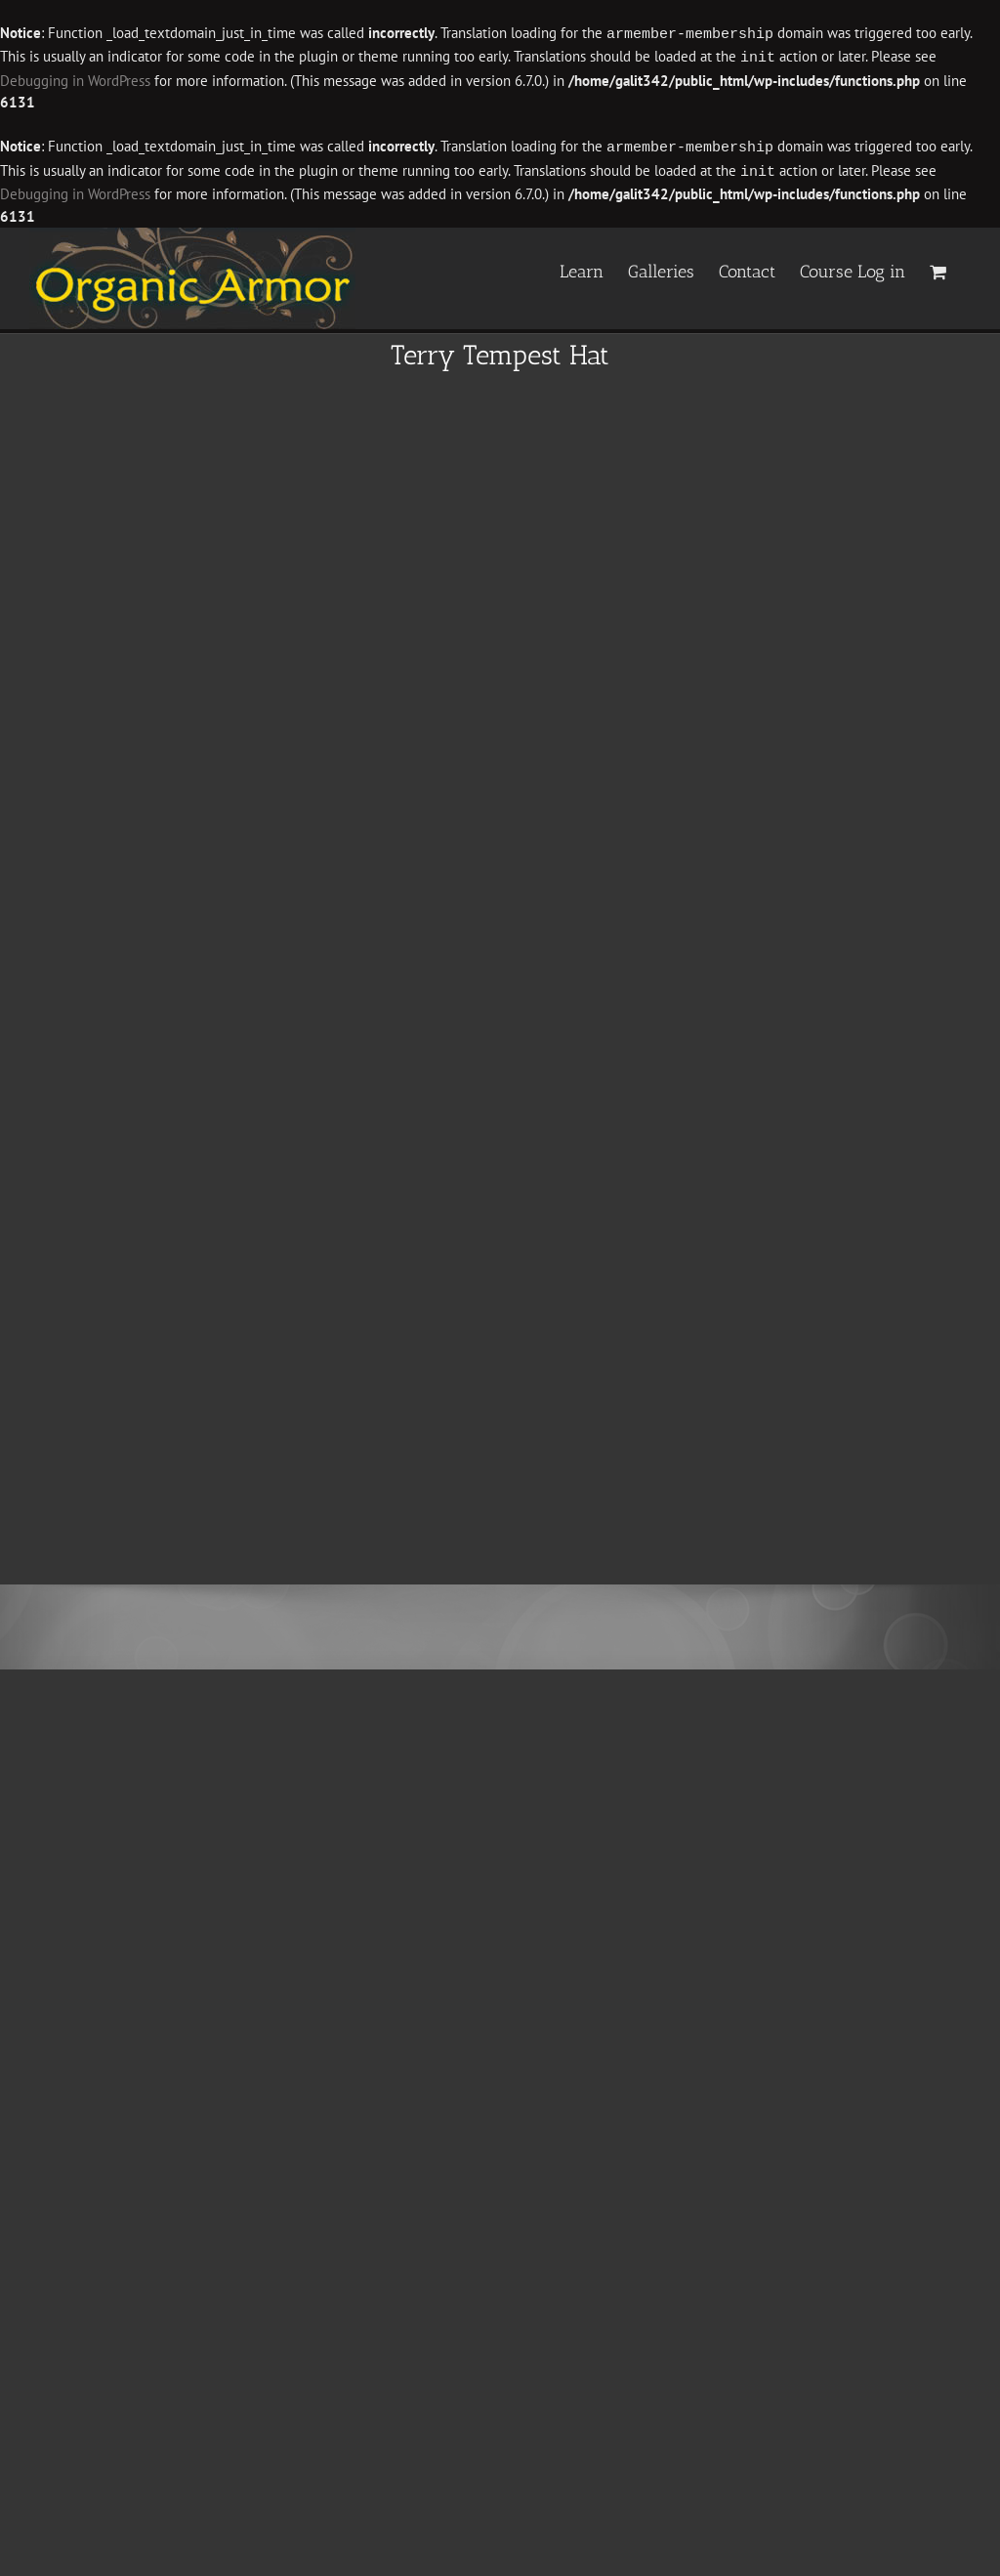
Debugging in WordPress (75, 78)
